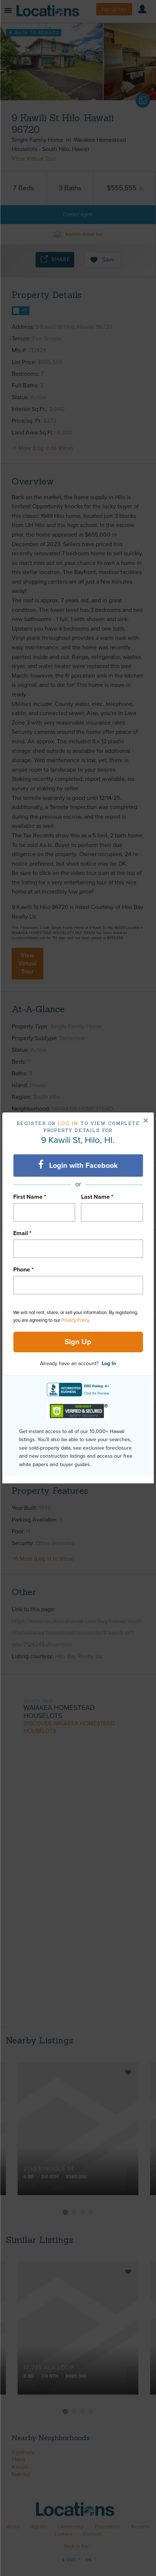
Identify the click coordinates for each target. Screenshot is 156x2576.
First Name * (29, 1197)
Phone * (23, 1269)
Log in (68, 1123)
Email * (22, 1233)
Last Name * (97, 1197)
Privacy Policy (75, 1320)
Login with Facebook (78, 1165)
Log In (109, 1363)
